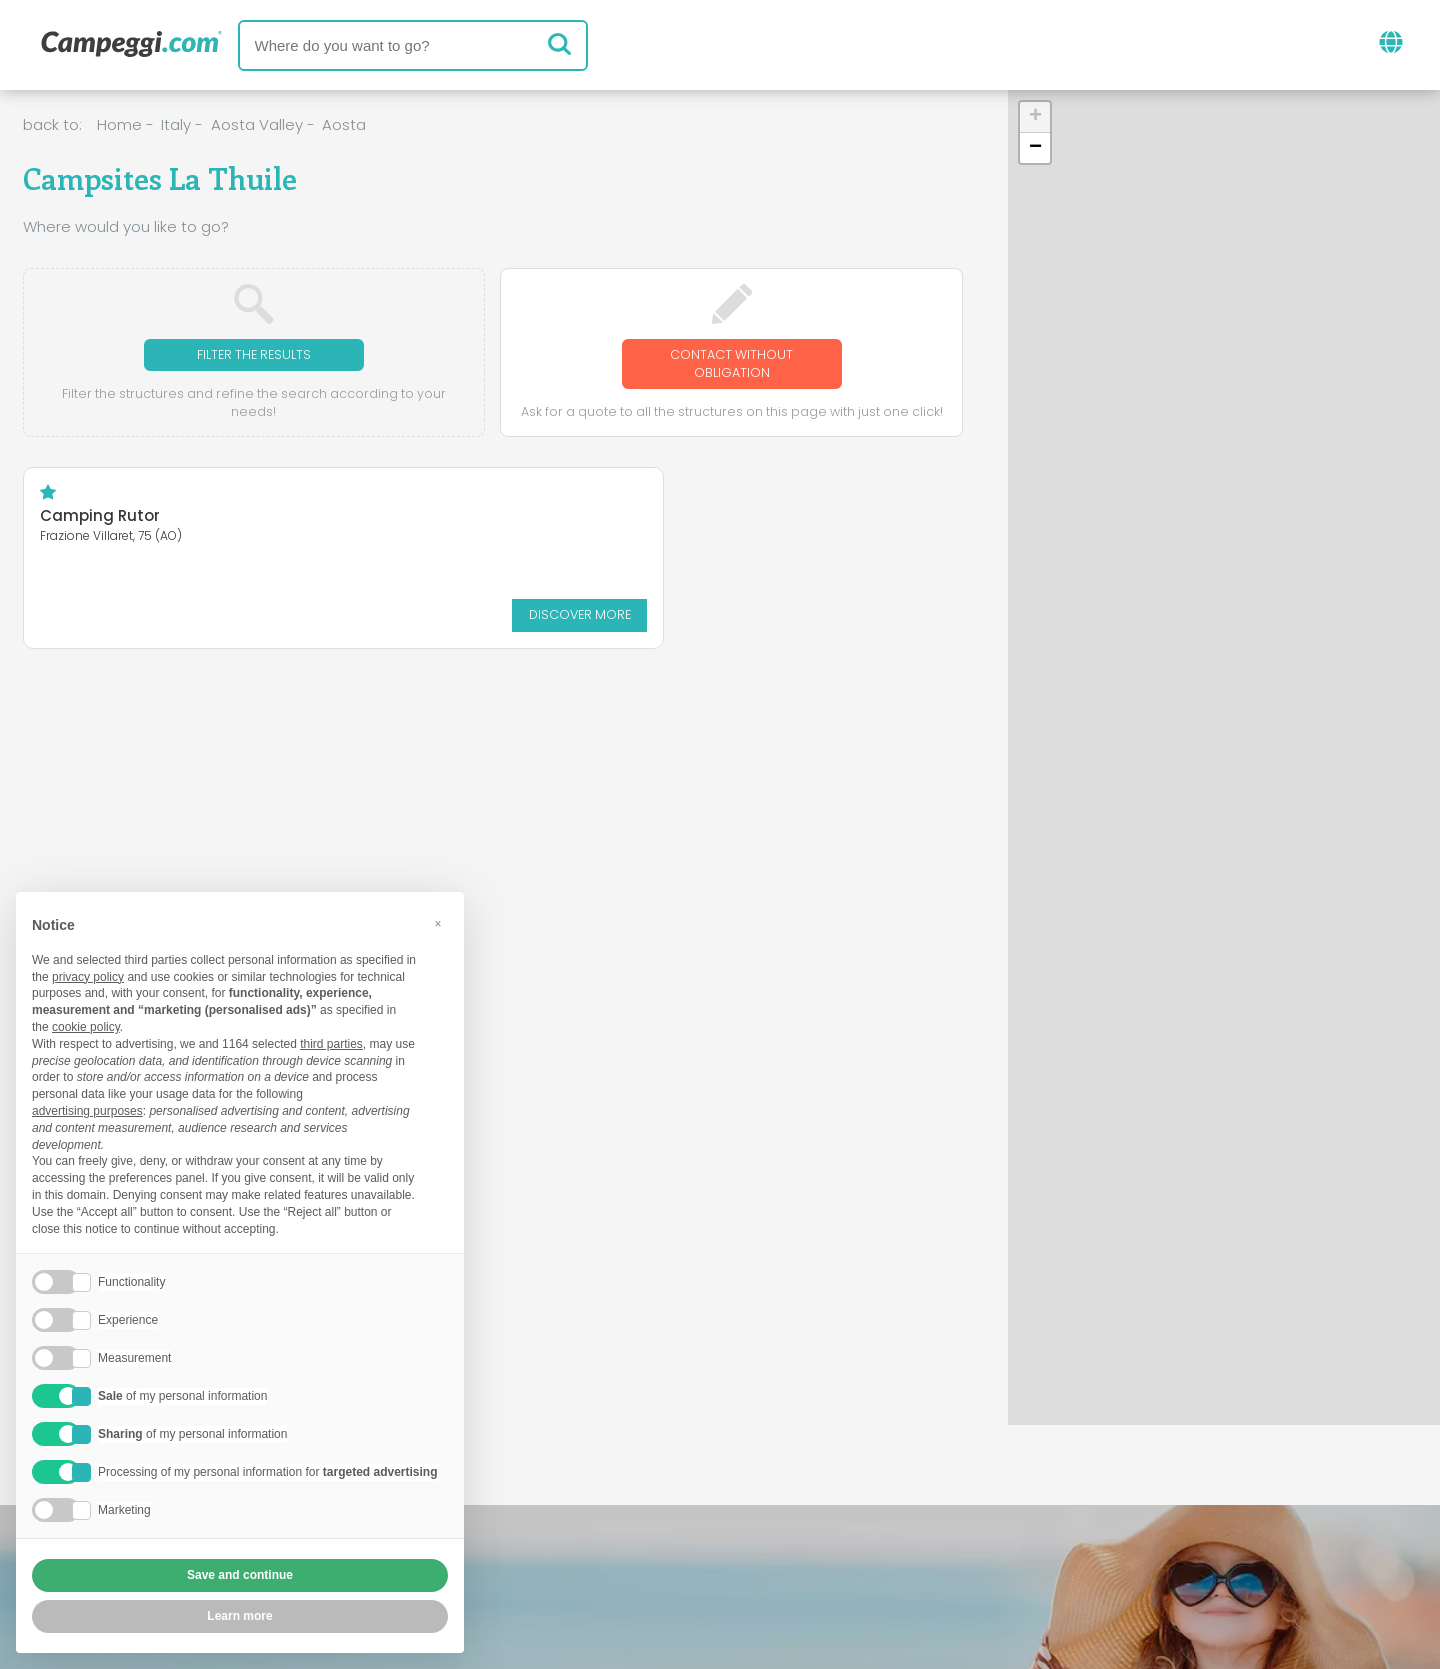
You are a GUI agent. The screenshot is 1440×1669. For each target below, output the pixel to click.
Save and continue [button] (240, 1575)
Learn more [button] (239, 1616)
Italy (176, 124)
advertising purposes (87, 1111)
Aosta (344, 124)
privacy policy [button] (88, 977)
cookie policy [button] (86, 1027)
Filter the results (253, 355)
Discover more (235, 617)
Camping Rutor (100, 520)
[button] (1035, 117)
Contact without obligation (732, 365)
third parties (331, 1044)
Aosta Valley (257, 124)
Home (119, 124)
